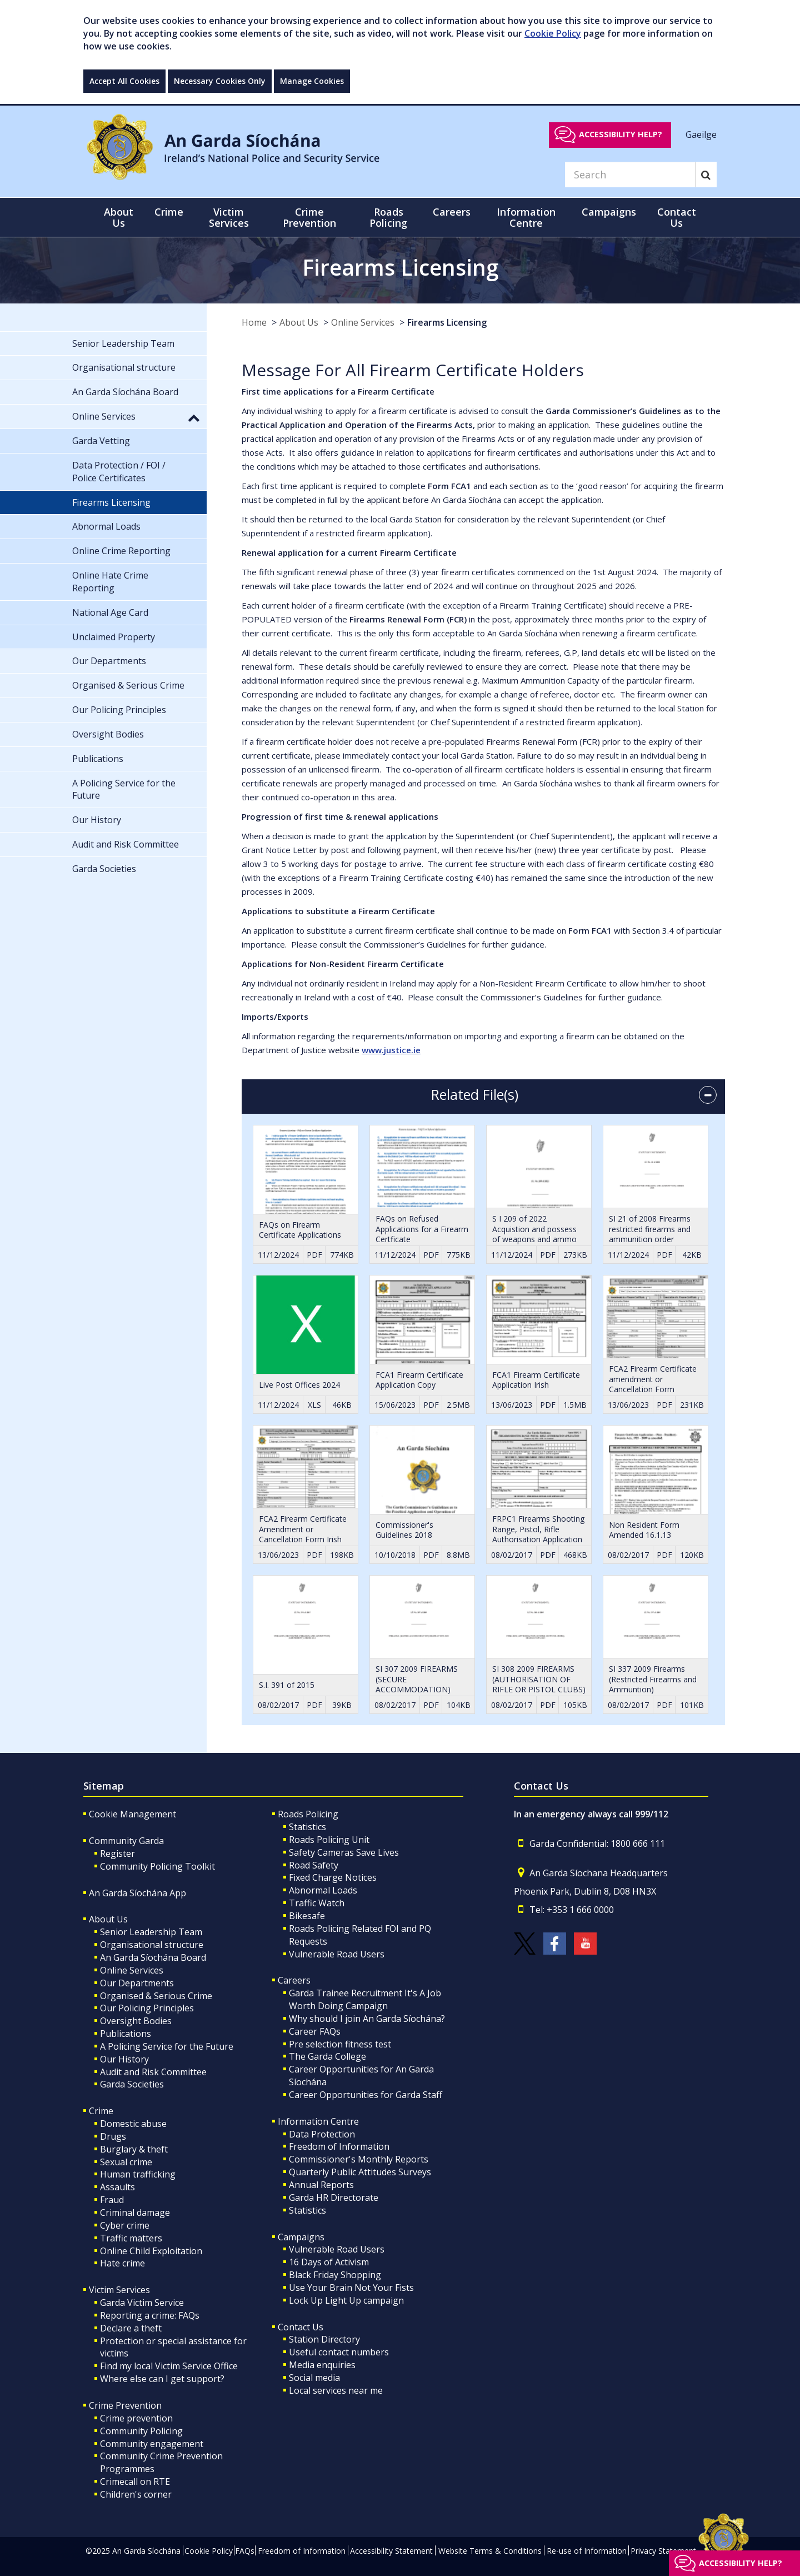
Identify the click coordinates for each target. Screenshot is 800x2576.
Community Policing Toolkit (157, 1866)
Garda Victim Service (142, 2302)
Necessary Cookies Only (220, 81)
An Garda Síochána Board (153, 1957)
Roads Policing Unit (329, 1839)
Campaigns (301, 2237)
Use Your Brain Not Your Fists (351, 2287)
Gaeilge (701, 134)
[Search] (630, 174)
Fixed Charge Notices (333, 1877)
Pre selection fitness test (340, 2044)
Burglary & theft (134, 2149)
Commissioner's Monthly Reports (358, 2159)
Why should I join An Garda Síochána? (367, 2018)
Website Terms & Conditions (490, 2550)
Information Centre (318, 2121)
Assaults (117, 2187)
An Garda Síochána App (137, 1893)
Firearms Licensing (447, 322)
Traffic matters (131, 2238)
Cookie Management (132, 1814)
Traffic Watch (316, 1903)
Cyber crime (124, 2225)
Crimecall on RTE (135, 2481)
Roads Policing (308, 1814)
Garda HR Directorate (333, 2197)
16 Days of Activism (329, 2262)
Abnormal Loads (323, 1890)
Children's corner (136, 2494)
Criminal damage (135, 2212)
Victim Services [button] (229, 217)
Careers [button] (452, 211)
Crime (101, 2111)
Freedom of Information (339, 2146)
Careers (294, 1980)
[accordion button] (708, 1095)
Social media (314, 2377)
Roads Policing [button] (388, 217)
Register (117, 1853)
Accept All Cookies (124, 81)
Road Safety (313, 1865)
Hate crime (122, 2263)
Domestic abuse (133, 2123)
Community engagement (151, 2444)
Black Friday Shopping (335, 2275)
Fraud (112, 2200)
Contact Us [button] (676, 217)
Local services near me (336, 2390)
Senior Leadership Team (151, 1932)
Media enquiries (322, 2365)
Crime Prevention (125, 2405)
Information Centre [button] (526, 217)
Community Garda (126, 1841)
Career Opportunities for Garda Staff (365, 2095)
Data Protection (322, 2134)
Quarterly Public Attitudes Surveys (360, 2172)
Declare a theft (131, 2328)
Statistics (307, 1827)
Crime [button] (168, 211)
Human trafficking (138, 2174)
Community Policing (141, 2431)
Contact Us (300, 2327)
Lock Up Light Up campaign (346, 2300)
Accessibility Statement (391, 2550)
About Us (298, 322)
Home (254, 322)
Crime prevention (136, 2418)
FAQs (244, 2550)
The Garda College (327, 2056)
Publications (125, 2033)
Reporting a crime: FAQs (149, 2315)
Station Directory (324, 2339)
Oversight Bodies (136, 2021)
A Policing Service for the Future (166, 2046)
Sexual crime (126, 2162)
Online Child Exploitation (151, 2251)
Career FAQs (315, 2031)
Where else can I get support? (162, 2379)
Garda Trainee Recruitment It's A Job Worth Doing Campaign (365, 1999)
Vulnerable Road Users (336, 1954)
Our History (124, 2059)
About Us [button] (118, 217)
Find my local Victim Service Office (169, 2366)
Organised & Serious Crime (156, 1996)
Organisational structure (151, 1945)
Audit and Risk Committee (153, 2072)
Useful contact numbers (339, 2352)
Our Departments (137, 1983)
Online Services (362, 322)
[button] (194, 417)
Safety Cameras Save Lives (344, 1852)
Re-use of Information (587, 2550)
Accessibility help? (620, 134)
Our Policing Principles (147, 2008)
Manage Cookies (312, 81)
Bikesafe (307, 1916)
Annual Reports (321, 2185)
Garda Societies (132, 2084)
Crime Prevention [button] (309, 217)
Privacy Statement (663, 2550)
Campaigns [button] (609, 211)
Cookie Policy (552, 33)
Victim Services (119, 2290)
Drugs (113, 2136)
